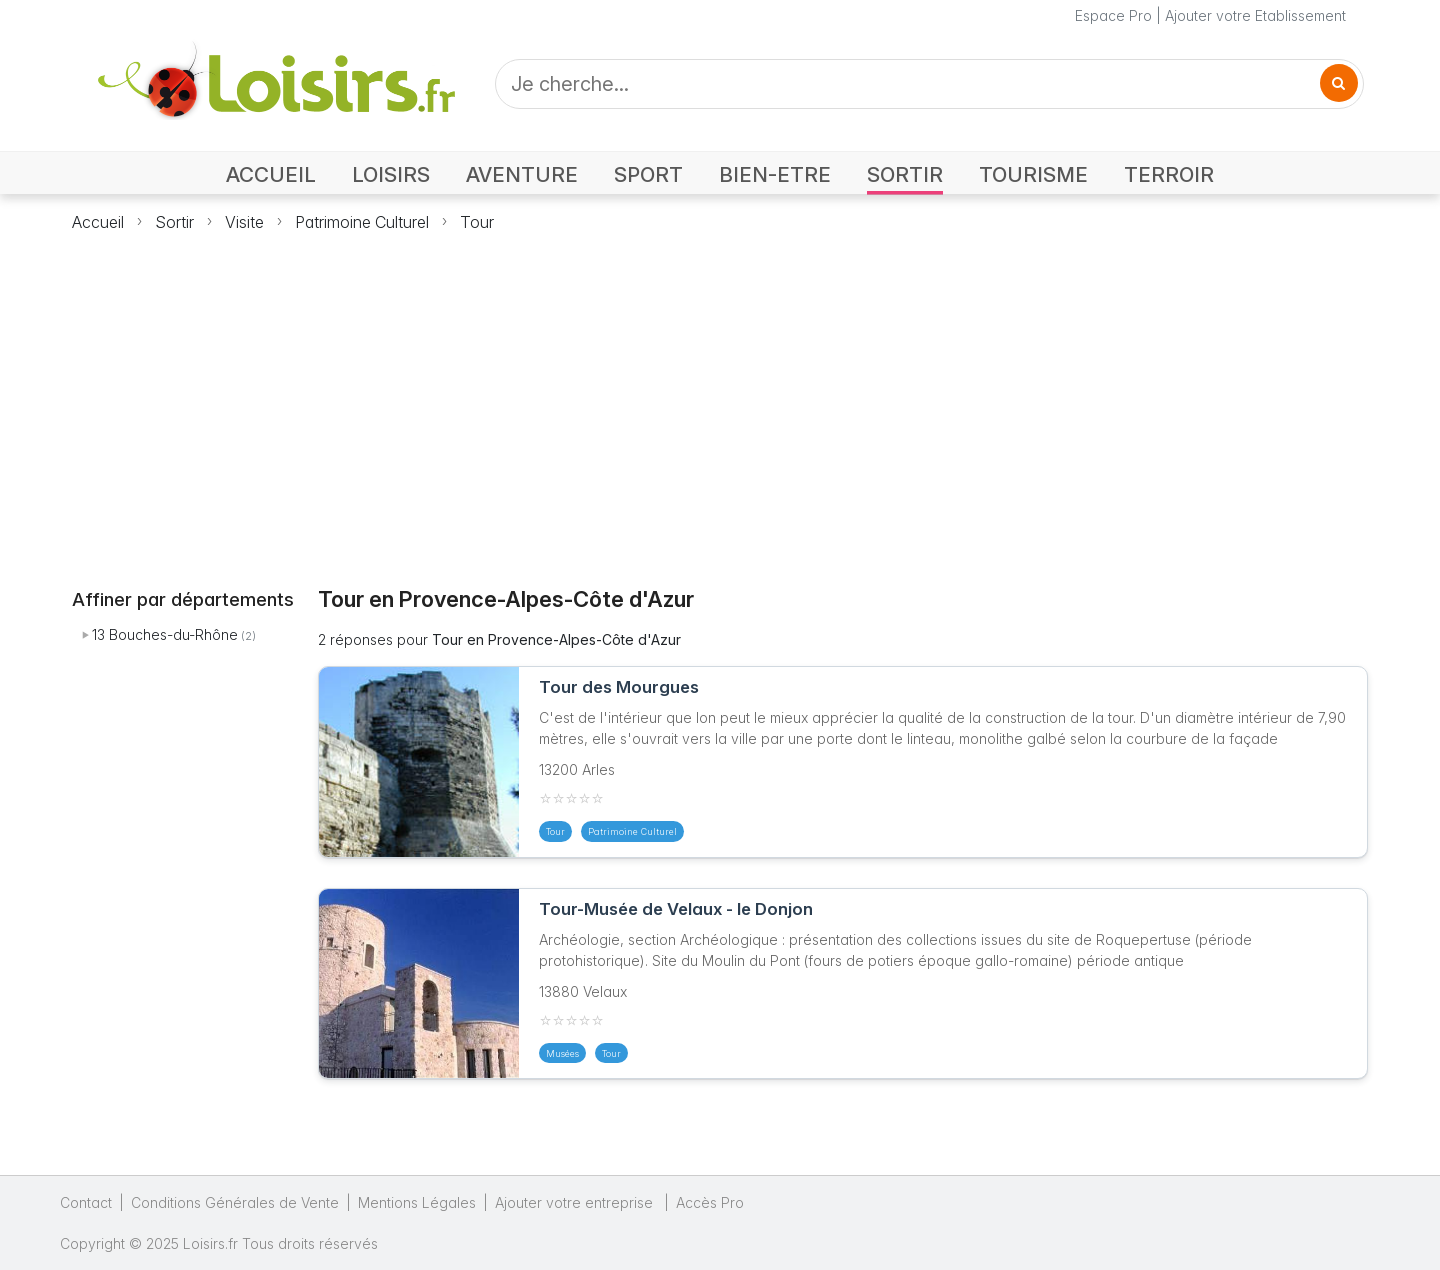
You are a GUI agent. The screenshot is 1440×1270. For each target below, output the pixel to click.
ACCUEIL (271, 174)
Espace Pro (1113, 15)
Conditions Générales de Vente (235, 1202)
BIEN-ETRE (775, 174)
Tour (477, 222)
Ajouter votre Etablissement (1255, 15)
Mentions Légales (417, 1202)
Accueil (98, 222)
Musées (562, 1053)
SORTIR (905, 174)
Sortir (174, 222)
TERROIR (1169, 174)
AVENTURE (522, 174)
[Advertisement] (720, 398)
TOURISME (1033, 174)
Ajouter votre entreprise (576, 1202)
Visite (244, 222)
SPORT (648, 174)
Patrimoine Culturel (362, 222)
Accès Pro (710, 1202)
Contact (86, 1202)
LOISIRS (391, 174)
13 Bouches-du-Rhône (165, 634)
